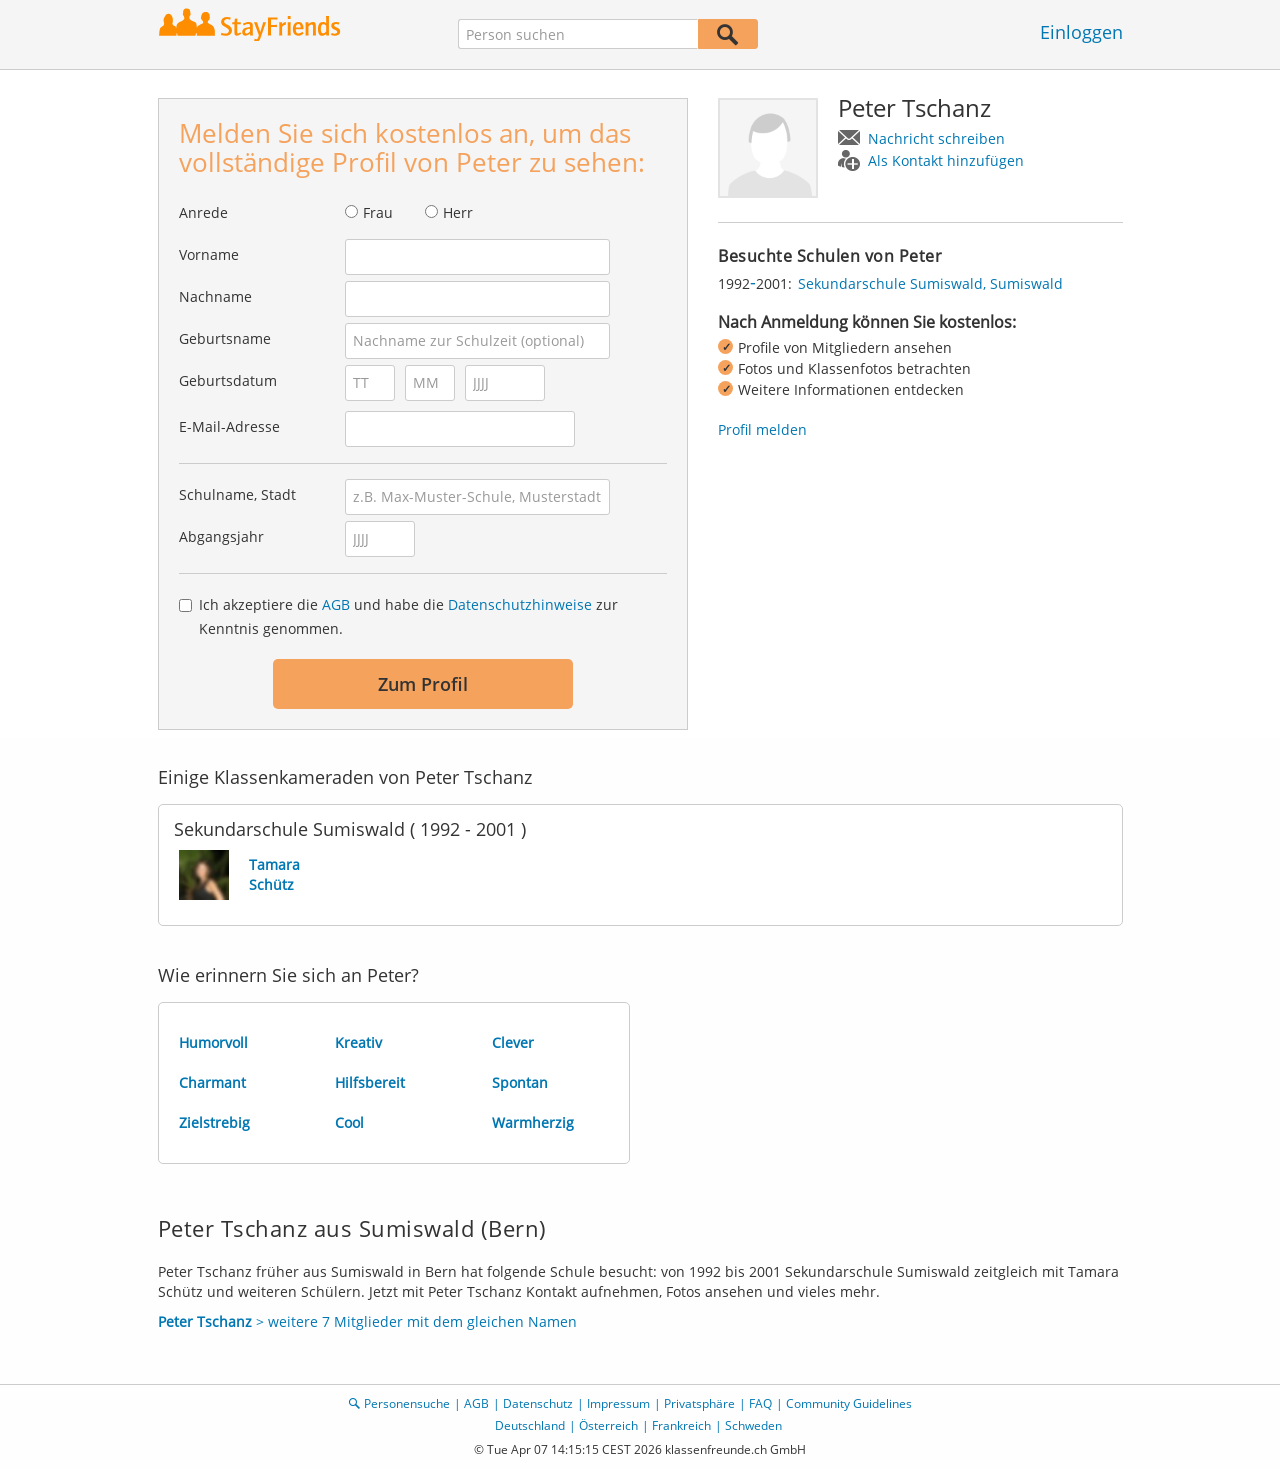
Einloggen (1081, 32)
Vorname (209, 254)
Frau (378, 212)
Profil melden (762, 429)
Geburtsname (225, 338)
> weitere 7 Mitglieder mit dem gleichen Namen (367, 1321)
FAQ (760, 1403)
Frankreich (681, 1425)
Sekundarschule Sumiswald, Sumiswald (930, 283)
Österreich (608, 1425)
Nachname (215, 296)
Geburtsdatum (228, 380)
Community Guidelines (849, 1403)
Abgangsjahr (221, 536)
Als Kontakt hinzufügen (946, 160)
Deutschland (530, 1425)
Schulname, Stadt (237, 494)
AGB (336, 604)
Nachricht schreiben (936, 138)
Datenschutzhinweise (520, 604)
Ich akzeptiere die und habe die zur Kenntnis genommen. (408, 616)
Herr (458, 212)
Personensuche (407, 1403)
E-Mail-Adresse (229, 426)
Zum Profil (423, 684)
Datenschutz (538, 1403)
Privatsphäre (699, 1403)
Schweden (753, 1425)
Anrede (203, 212)
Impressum (618, 1403)
